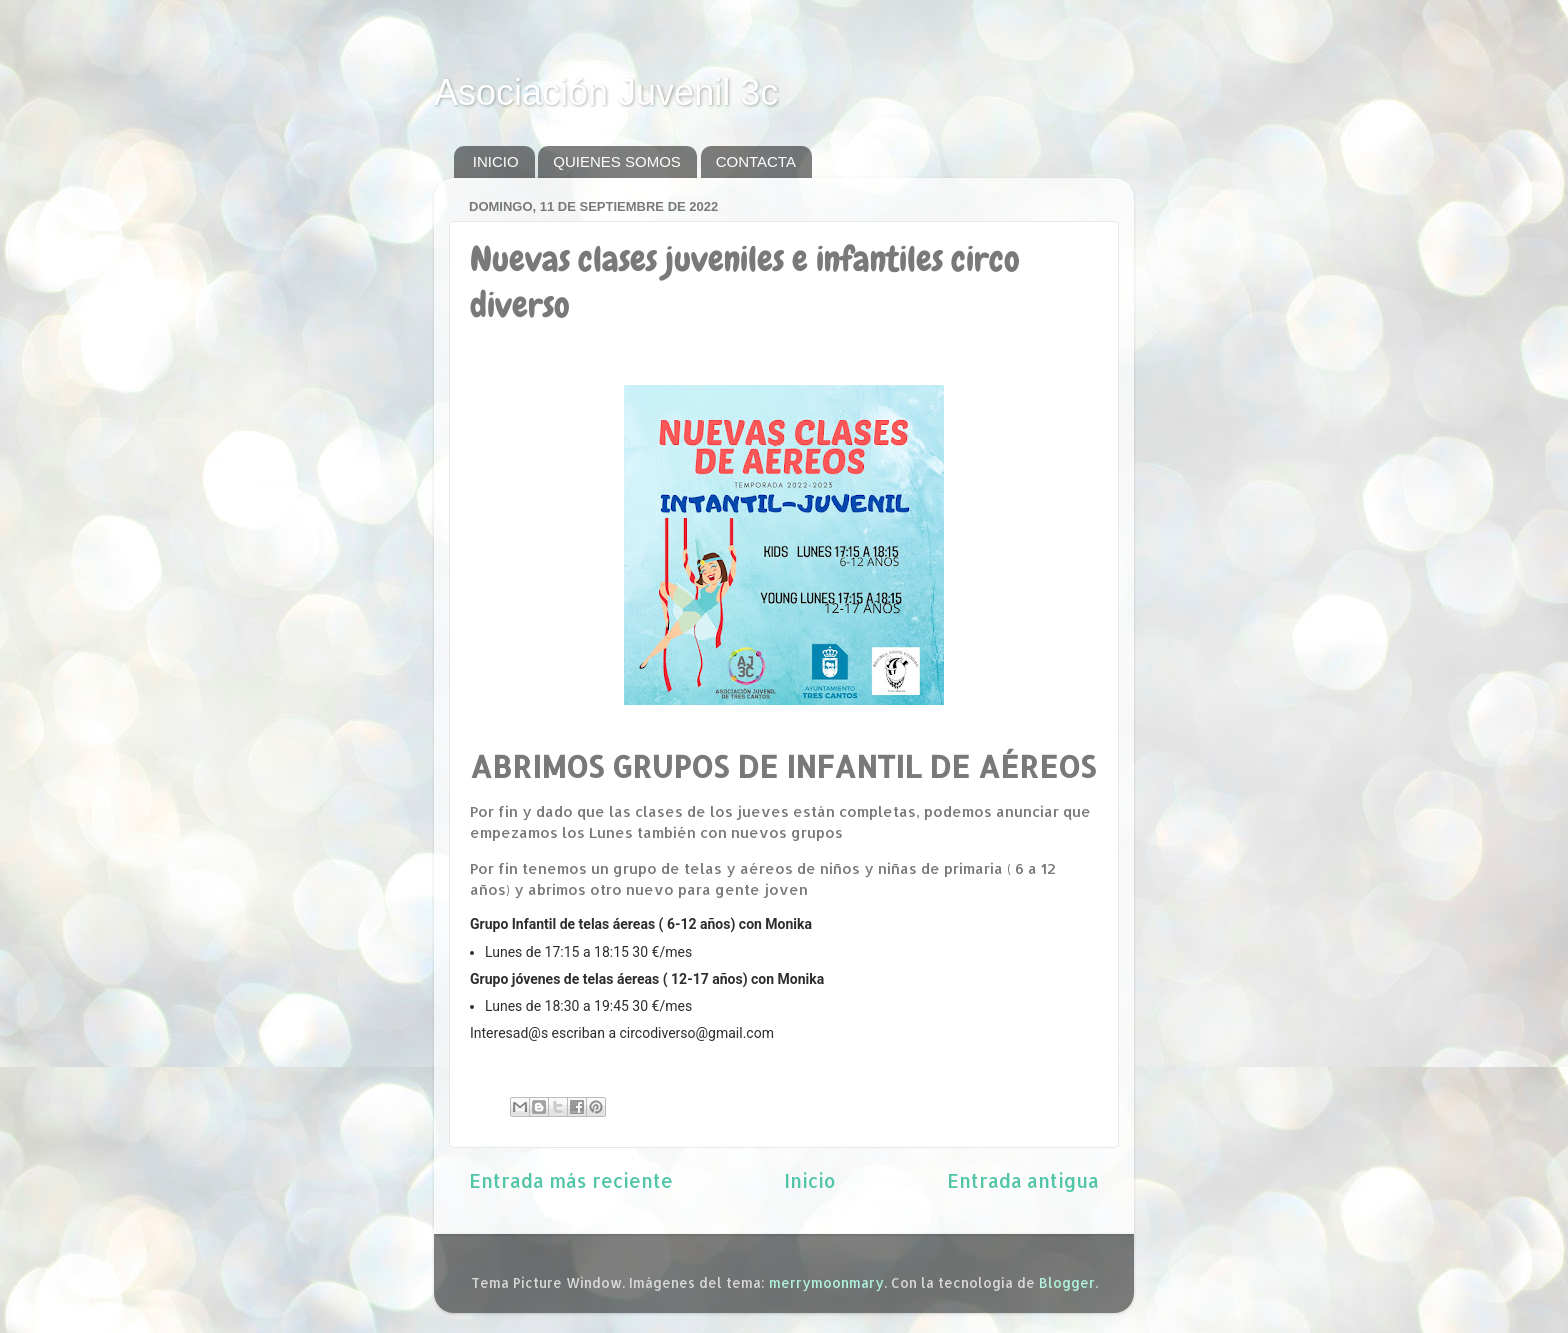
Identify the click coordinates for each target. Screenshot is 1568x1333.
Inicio (810, 1180)
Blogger (1067, 1282)
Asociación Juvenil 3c (606, 92)
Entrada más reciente (571, 1180)
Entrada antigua (1023, 1180)
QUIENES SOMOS (617, 161)
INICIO (496, 161)
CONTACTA (756, 161)
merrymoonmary (826, 1282)
